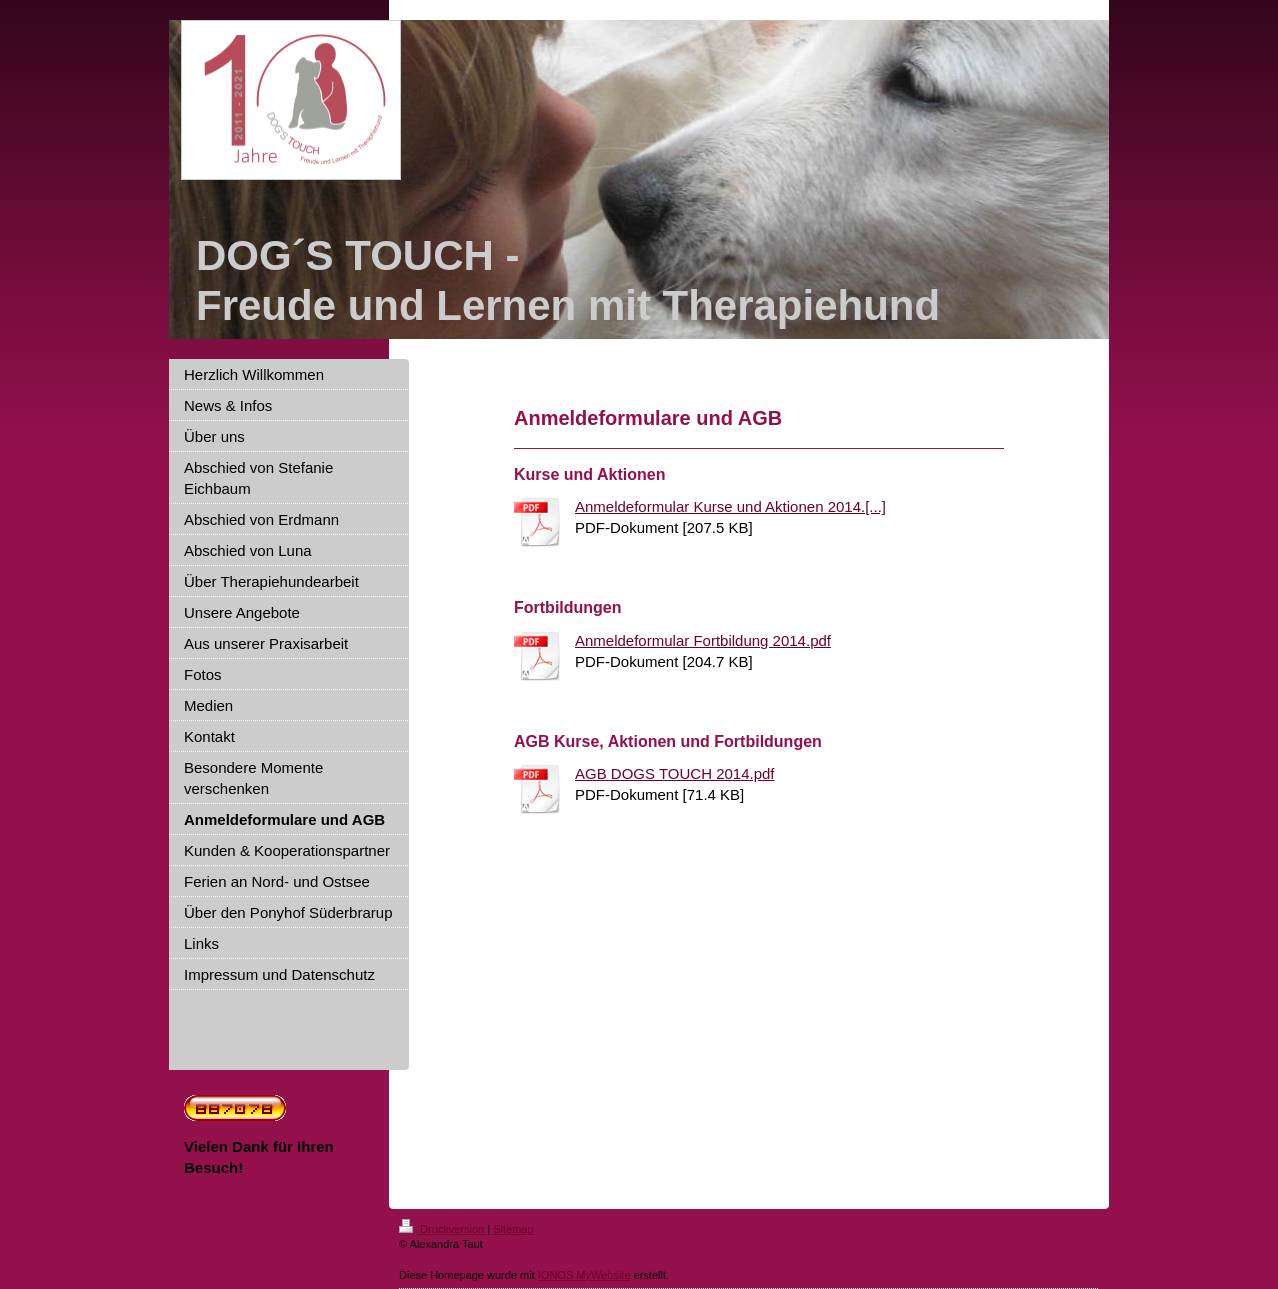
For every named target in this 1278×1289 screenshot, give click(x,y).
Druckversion (443, 1229)
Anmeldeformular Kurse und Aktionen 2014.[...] (730, 506)
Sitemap (513, 1229)
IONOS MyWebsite (584, 1275)
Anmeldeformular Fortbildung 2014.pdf (703, 640)
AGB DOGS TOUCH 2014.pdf (675, 773)
